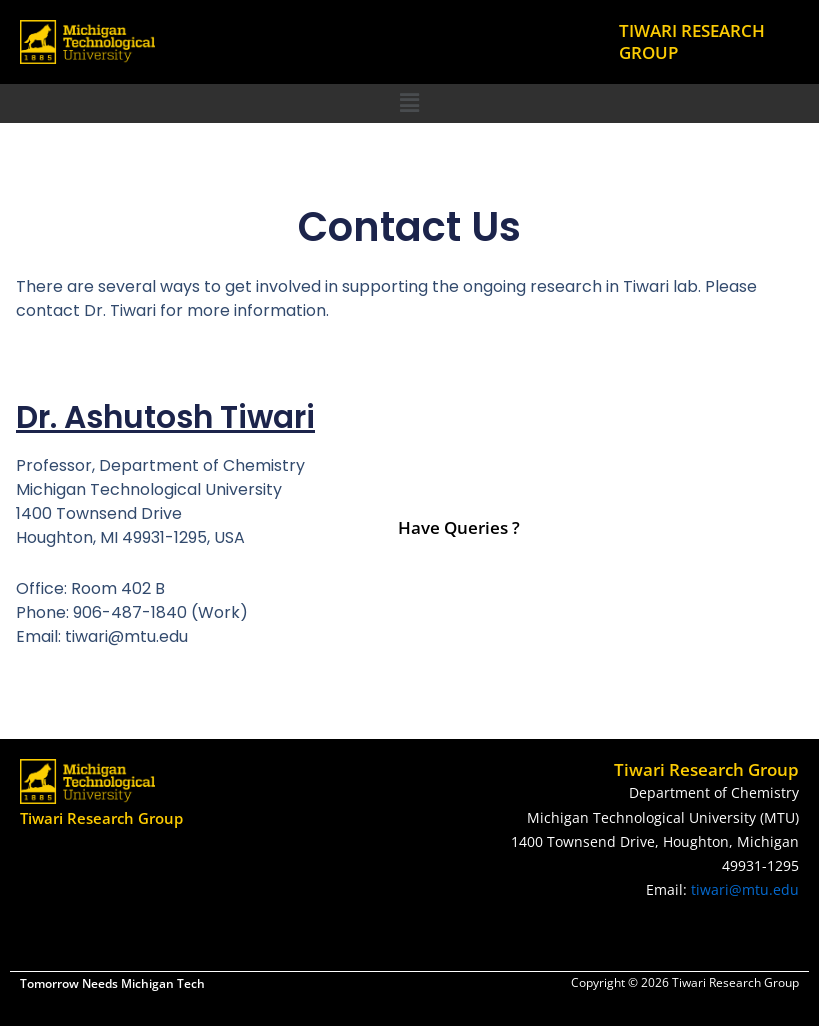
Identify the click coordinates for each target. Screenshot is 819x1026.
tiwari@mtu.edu (745, 889)
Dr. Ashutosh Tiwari (173, 416)
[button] (409, 103)
